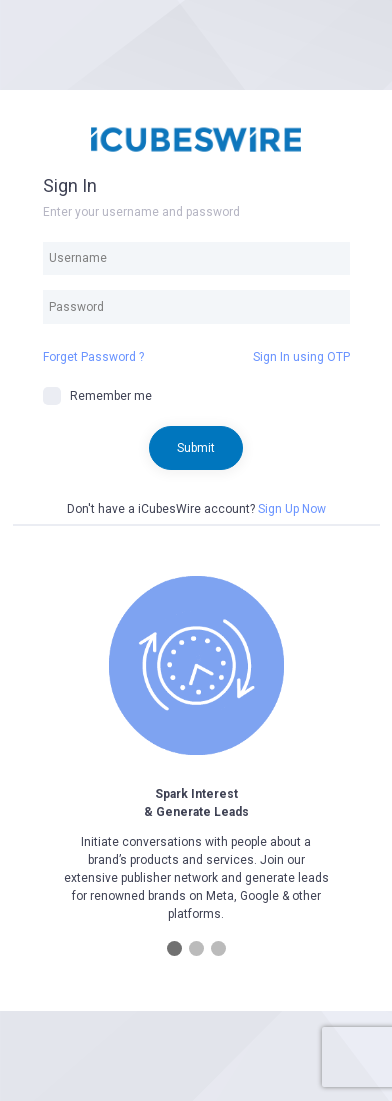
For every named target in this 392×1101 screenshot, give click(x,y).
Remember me (97, 396)
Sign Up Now (292, 509)
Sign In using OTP (301, 357)
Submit (196, 448)
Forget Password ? (93, 357)
